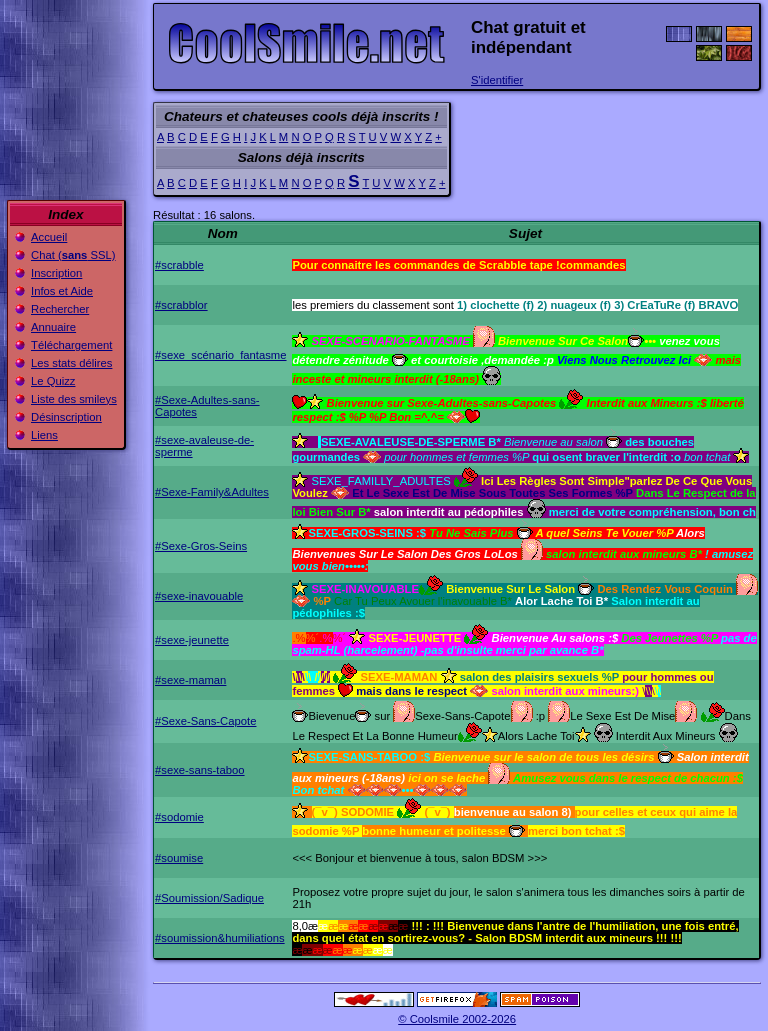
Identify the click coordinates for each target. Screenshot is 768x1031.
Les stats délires (71, 363)
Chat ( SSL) (73, 255)
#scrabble (179, 265)
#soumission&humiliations (220, 938)
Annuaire (53, 327)
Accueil (49, 237)
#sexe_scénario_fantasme (221, 355)
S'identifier (497, 80)
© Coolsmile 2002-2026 (457, 1019)
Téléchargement (71, 345)
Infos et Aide (62, 291)
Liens (44, 435)
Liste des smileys (74, 399)
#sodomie (179, 817)
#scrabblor (181, 305)
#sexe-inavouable (199, 596)
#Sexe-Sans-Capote (205, 721)
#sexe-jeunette (192, 640)
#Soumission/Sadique (209, 898)
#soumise (179, 858)
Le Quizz (53, 381)
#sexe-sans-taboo (200, 770)
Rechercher (60, 309)
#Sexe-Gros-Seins (201, 546)
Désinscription (66, 417)
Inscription (56, 273)
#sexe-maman (190, 680)
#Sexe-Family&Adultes (212, 492)
